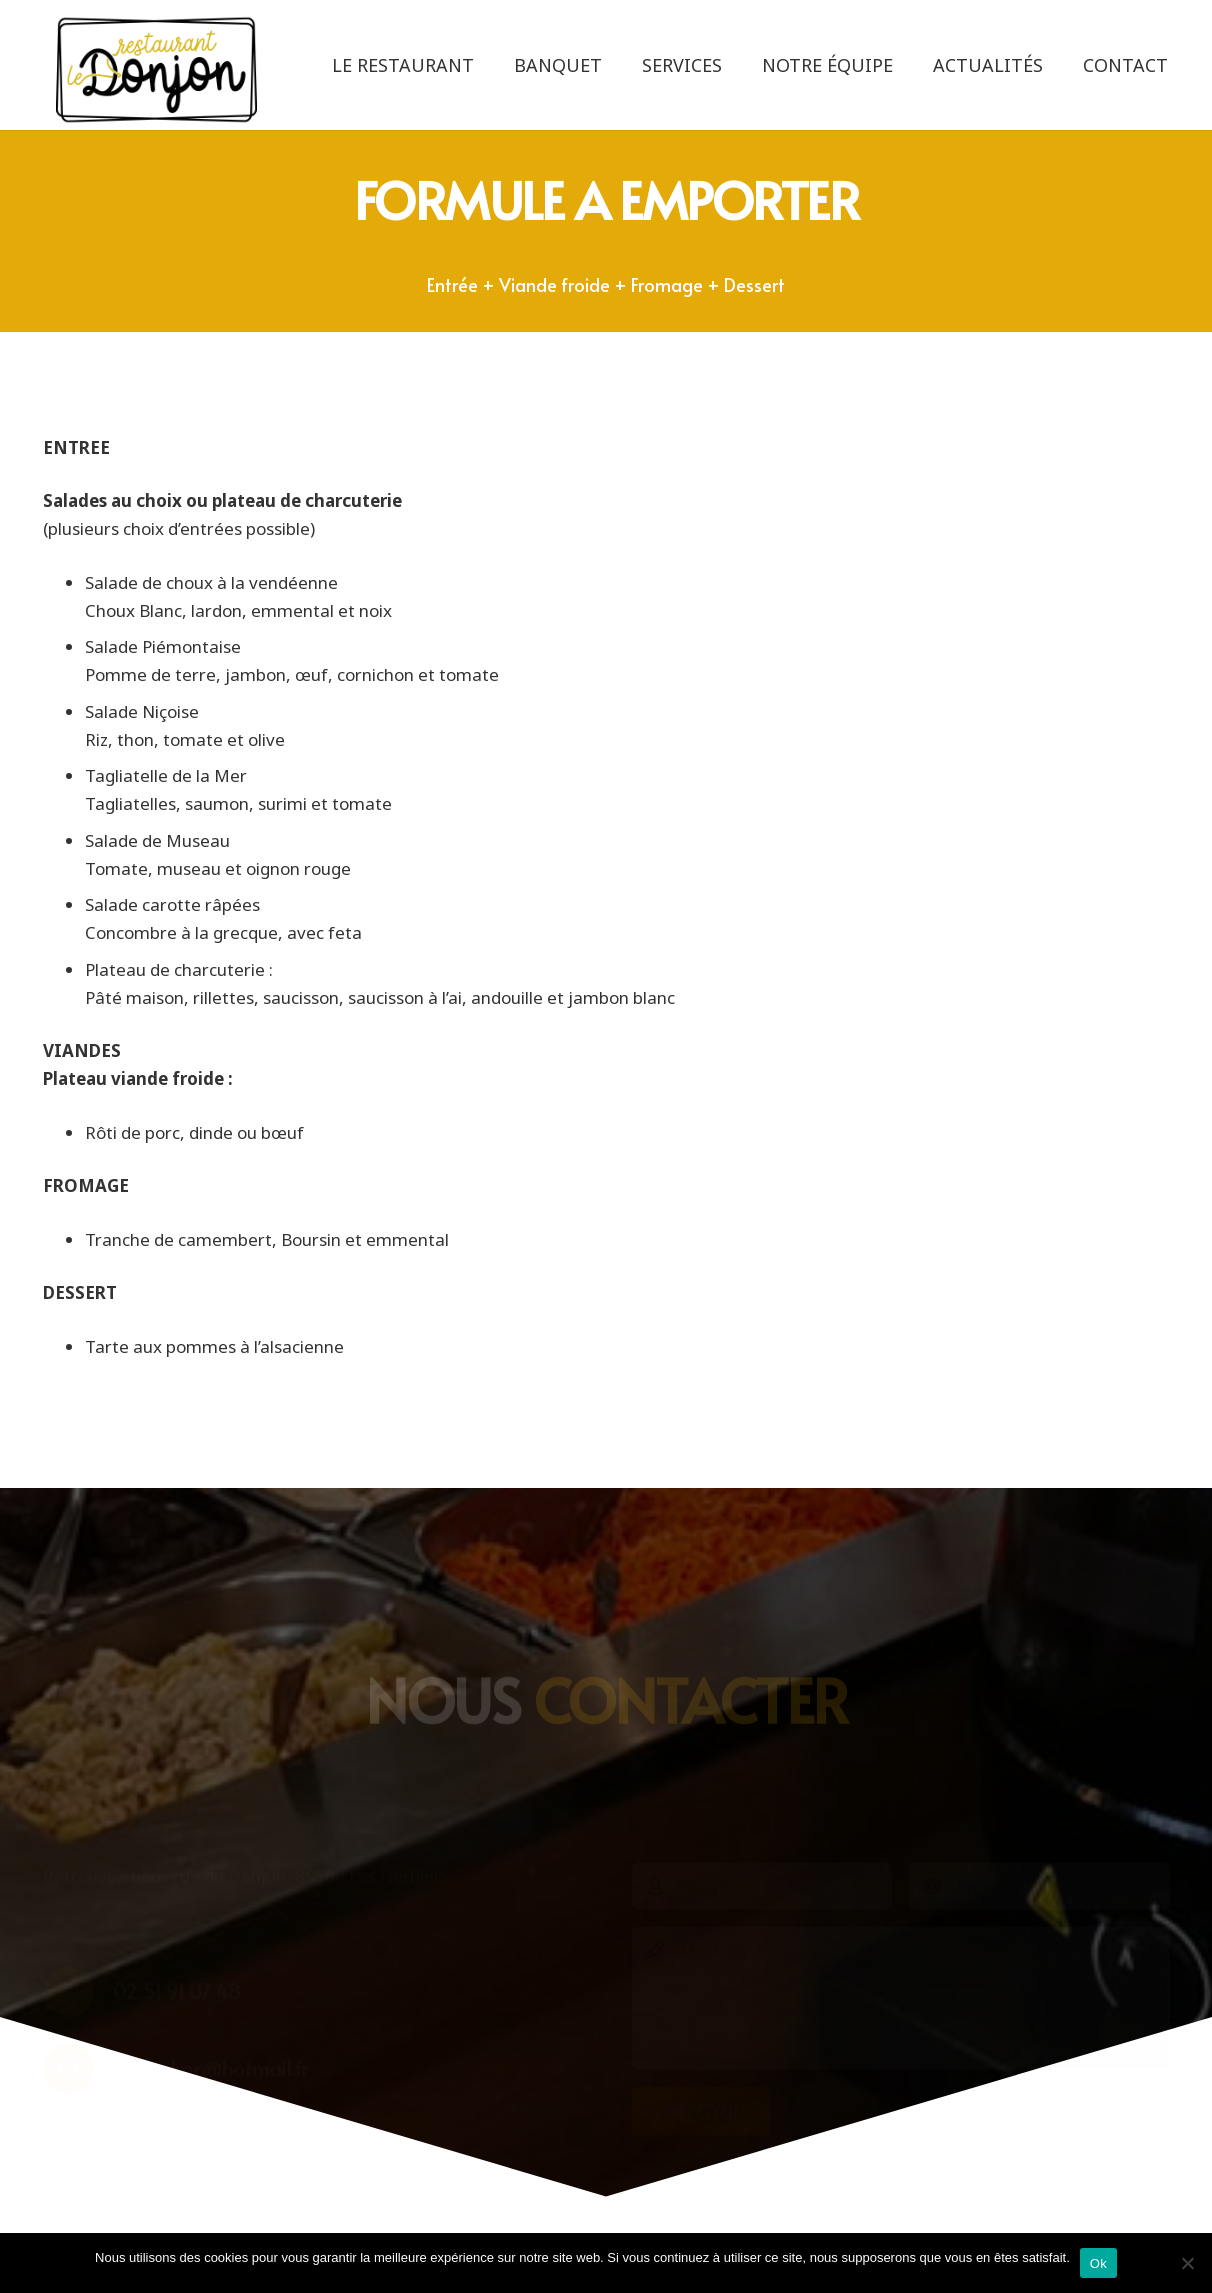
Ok (1098, 2263)
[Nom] (762, 1771)
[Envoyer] (701, 1996)
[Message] (901, 1882)
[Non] (1187, 2263)
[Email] (1039, 1771)
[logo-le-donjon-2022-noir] (157, 70)
